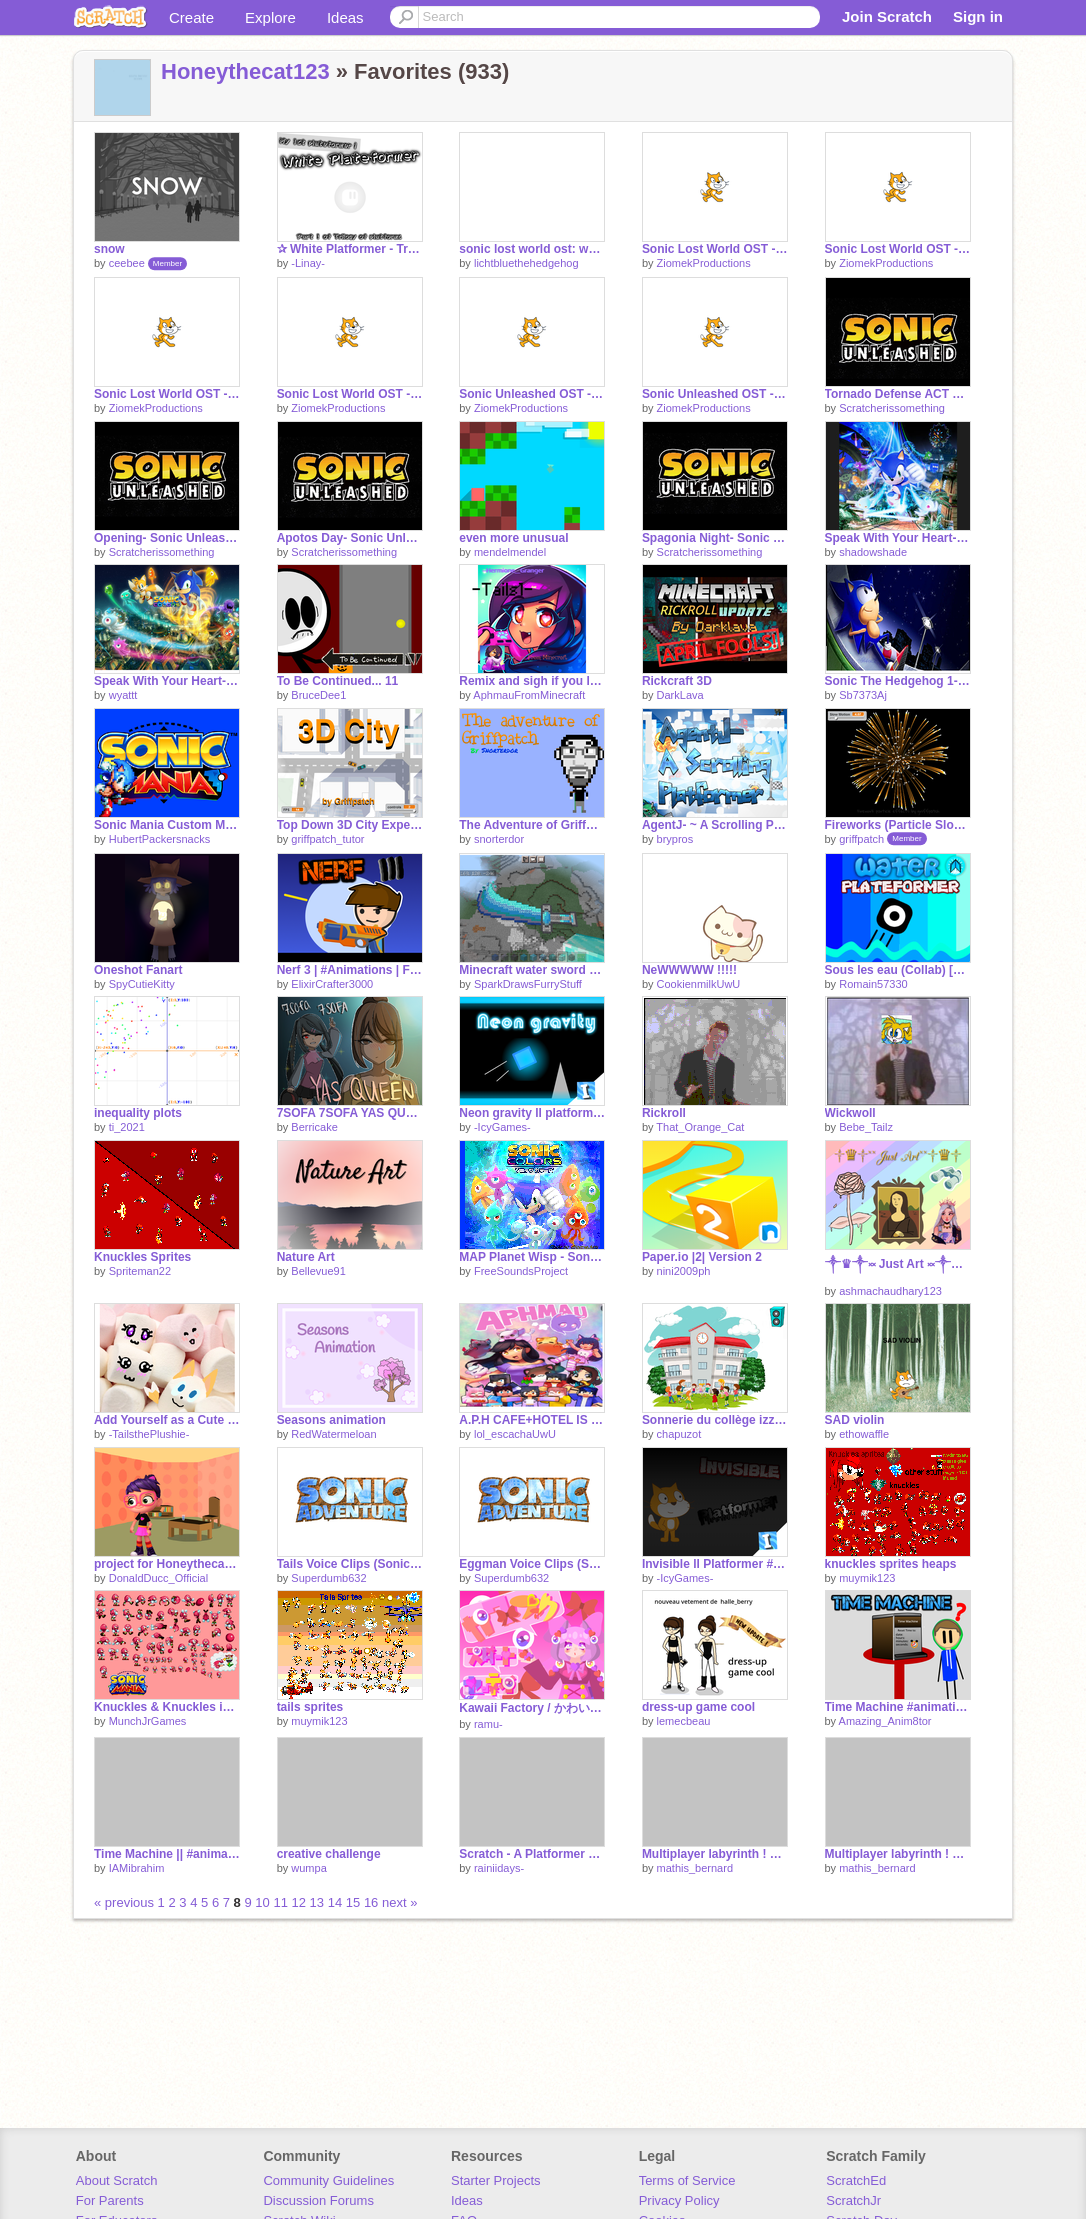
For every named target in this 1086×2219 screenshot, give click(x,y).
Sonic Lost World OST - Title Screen (167, 394)
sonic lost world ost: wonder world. (532, 249)
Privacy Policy (679, 2200)
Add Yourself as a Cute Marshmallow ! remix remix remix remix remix (167, 1420)
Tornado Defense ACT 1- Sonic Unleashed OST (898, 394)
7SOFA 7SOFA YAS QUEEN (350, 1113)
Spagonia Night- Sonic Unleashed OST (715, 538)
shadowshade (873, 552)
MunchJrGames (148, 1721)
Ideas (345, 17)
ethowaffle (864, 1434)
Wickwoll (850, 1113)
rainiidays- (499, 1868)
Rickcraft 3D (677, 681)
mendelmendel (510, 552)
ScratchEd (856, 2180)
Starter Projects (496, 2180)
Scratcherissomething (892, 408)
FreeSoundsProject (521, 1271)
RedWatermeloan (333, 1434)
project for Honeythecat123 (167, 1564)
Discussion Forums (318, 2200)
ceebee (127, 263)
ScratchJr (853, 2200)
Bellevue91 (318, 1271)
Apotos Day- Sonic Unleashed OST (350, 538)
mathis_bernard (695, 1868)
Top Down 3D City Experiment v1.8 (350, 825)
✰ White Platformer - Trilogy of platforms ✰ (350, 249)
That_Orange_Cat (700, 1127)
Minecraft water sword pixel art (532, 970)
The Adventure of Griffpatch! (532, 825)
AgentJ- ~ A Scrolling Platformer (715, 825)
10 (262, 1902)
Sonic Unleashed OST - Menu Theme (715, 394)
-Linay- (308, 263)
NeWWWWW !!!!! (689, 970)
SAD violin (855, 1420)
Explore (270, 17)
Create (191, 17)
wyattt (123, 695)
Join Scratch (887, 16)
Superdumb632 (328, 1578)
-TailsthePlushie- (149, 1434)
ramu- (488, 1724)
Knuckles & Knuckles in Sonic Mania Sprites (167, 1707)
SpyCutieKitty (142, 984)
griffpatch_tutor (327, 839)
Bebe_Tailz (866, 1127)
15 (353, 1902)
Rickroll (664, 1113)
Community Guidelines (328, 2180)
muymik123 (867, 1578)
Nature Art (306, 1257)
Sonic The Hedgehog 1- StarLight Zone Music (898, 681)
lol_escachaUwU (515, 1434)
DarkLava (680, 695)
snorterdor (499, 839)
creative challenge (329, 1854)
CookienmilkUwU (699, 984)
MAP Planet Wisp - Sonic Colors (532, 1257)
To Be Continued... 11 (338, 681)
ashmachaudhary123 (890, 1291)
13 (317, 1902)
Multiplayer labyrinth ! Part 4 (898, 1854)
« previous (126, 1902)
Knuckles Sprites (142, 1257)
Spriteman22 (140, 1271)
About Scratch (117, 2180)
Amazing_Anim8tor (885, 1721)
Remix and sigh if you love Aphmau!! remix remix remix (532, 681)
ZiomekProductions (704, 263)
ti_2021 (127, 1127)
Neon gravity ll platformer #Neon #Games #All (532, 1113)
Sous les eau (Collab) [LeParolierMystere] (898, 970)
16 (371, 1902)
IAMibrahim (137, 1868)
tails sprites (310, 1707)
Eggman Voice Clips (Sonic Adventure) (532, 1564)
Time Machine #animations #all (898, 1707)
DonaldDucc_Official (158, 1578)
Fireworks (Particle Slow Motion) (898, 825)
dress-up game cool (698, 1707)
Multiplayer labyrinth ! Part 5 (715, 1854)
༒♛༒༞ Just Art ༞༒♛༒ (898, 1264)
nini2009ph (684, 1271)
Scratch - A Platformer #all (532, 1854)
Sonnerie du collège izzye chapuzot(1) (715, 1420)
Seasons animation (331, 1420)
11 (280, 1902)
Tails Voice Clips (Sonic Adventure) (350, 1564)
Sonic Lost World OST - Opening (350, 394)
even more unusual (513, 538)
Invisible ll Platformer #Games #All (715, 1564)
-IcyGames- (502, 1127)
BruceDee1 (318, 695)
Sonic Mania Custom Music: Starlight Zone (167, 825)
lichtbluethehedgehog (526, 263)
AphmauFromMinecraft (529, 695)
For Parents (110, 2200)
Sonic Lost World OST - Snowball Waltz (715, 249)
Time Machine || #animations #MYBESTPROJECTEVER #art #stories (167, 1854)
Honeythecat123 (245, 71)
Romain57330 (873, 984)
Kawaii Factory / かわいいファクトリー (532, 1708)
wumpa (308, 1868)
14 (335, 1902)
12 (299, 1902)
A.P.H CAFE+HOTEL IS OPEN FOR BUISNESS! (532, 1420)
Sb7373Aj (863, 695)
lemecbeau (684, 1721)
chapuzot (679, 1434)
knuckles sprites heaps (891, 1564)
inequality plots (138, 1113)
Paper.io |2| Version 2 (702, 1257)
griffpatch (861, 839)
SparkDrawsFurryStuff (528, 984)
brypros (675, 839)
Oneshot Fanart (138, 970)
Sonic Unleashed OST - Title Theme (532, 394)
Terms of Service (687, 2180)
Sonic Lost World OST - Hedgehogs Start (898, 249)
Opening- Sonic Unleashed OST (167, 538)
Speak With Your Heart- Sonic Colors (898, 538)
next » (399, 1902)
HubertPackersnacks (160, 839)
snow (109, 249)
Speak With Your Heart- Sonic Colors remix (167, 681)
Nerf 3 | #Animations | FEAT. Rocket (350, 970)
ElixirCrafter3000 (332, 984)
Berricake (314, 1127)
